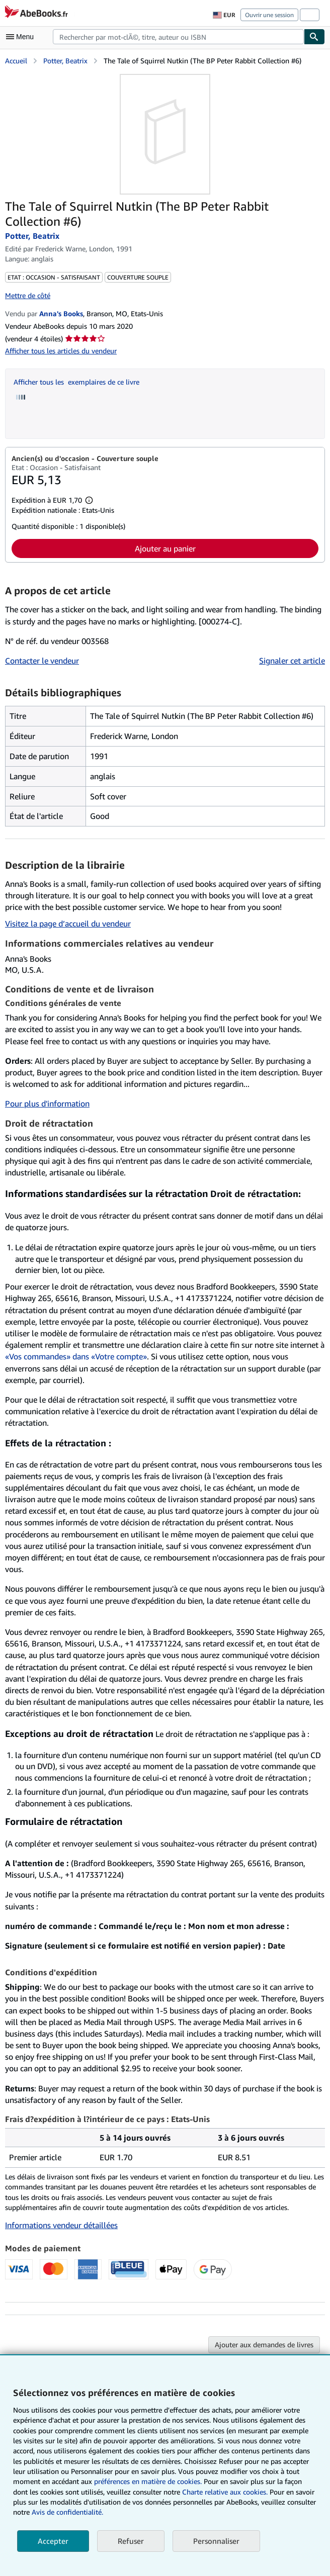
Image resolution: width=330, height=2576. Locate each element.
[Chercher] (314, 36)
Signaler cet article (292, 661)
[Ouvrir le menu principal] (22, 36)
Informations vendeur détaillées (61, 2225)
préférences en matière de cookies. (148, 2481)
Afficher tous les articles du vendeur (61, 350)
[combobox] (178, 36)
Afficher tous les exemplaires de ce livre (76, 382)
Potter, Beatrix (65, 60)
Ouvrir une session (269, 15)
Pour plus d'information (47, 1103)
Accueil (16, 60)
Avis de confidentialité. (67, 2512)
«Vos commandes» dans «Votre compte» (76, 1356)
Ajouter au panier (165, 548)
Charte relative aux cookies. (226, 2492)
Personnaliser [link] (216, 2540)
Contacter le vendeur (42, 661)
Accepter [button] (53, 2540)
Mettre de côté (27, 295)
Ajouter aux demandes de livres (264, 2344)
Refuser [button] (131, 2540)
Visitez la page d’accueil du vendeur (68, 923)
